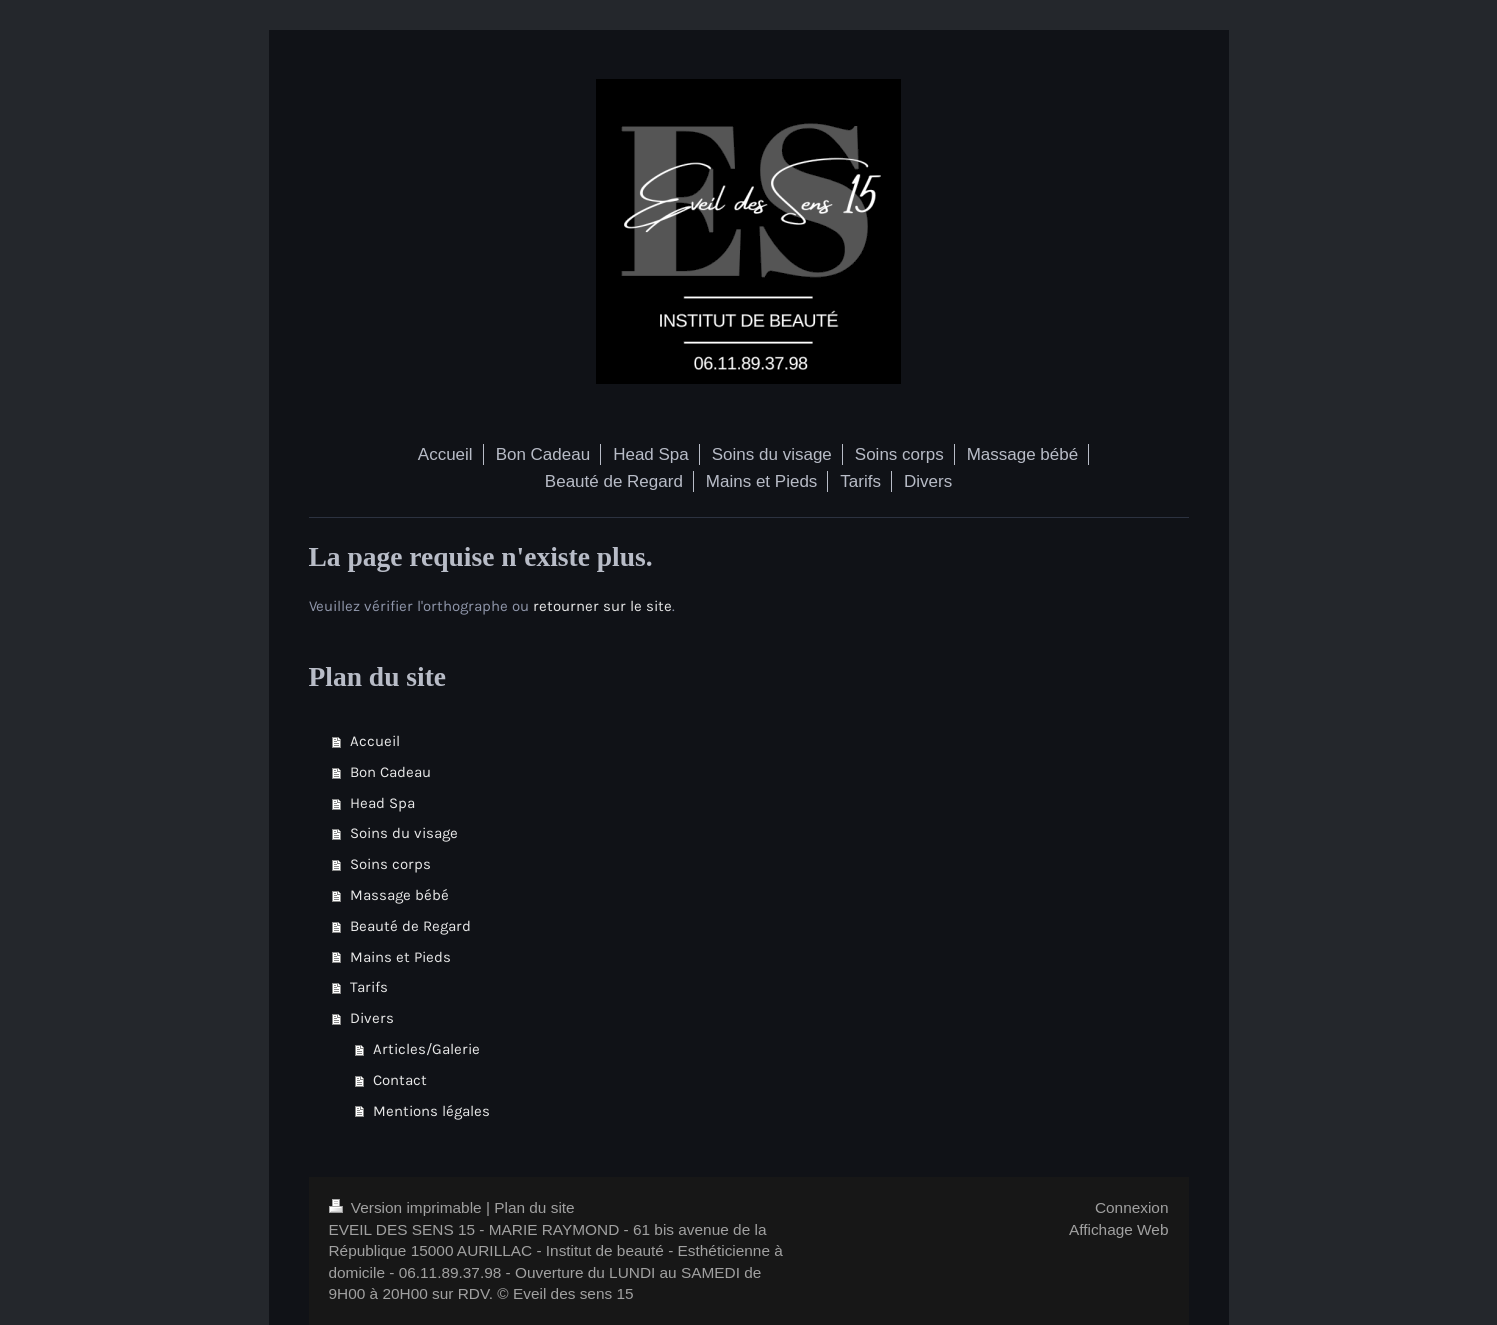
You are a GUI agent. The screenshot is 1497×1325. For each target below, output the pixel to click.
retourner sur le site (602, 606)
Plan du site (534, 1207)
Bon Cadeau (390, 772)
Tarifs (369, 987)
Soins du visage (404, 833)
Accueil (375, 741)
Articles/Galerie (426, 1049)
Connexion (1132, 1207)
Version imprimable (407, 1207)
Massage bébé (399, 895)
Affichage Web (1119, 1229)
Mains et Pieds (400, 957)
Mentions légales (431, 1111)
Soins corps (390, 864)
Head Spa (382, 803)
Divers (372, 1018)
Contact (400, 1080)
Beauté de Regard (410, 926)
